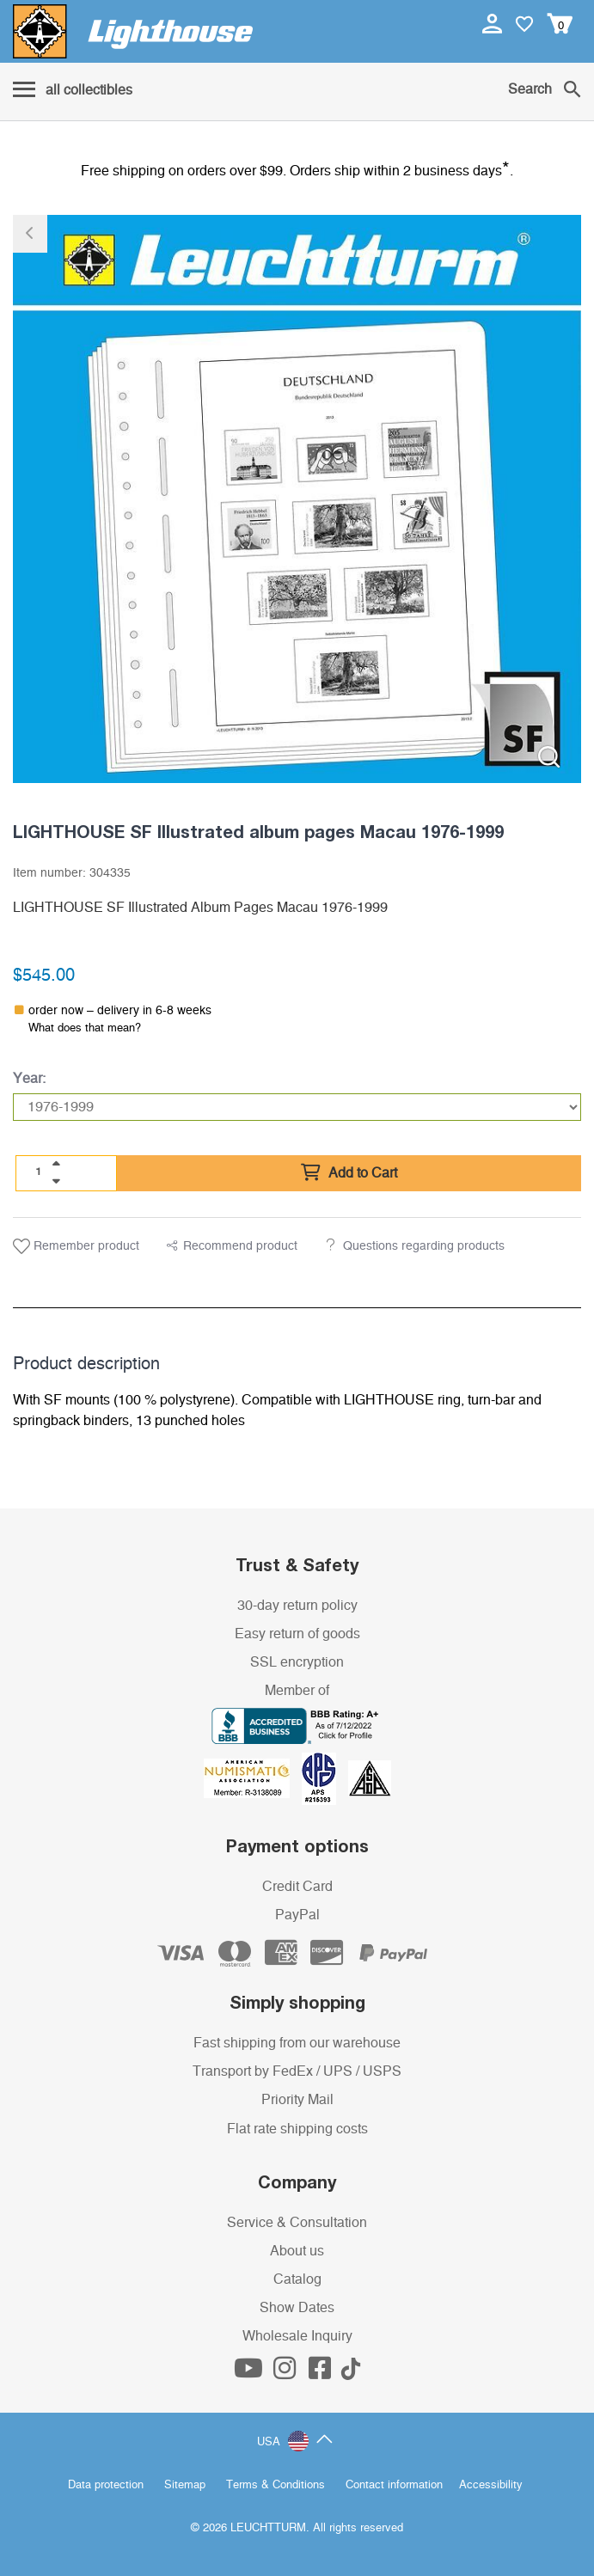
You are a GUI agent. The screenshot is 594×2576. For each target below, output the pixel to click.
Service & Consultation (297, 2223)
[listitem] (297, 499)
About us (297, 2251)
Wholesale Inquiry (297, 2336)
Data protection (106, 2485)
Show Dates (297, 2308)
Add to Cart (349, 1173)
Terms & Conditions (275, 2485)
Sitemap (184, 2485)
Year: (29, 1079)
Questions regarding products (424, 1246)
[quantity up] (56, 1164)
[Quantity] (38, 1172)
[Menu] (72, 91)
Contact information (394, 2485)
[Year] (297, 1107)
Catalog (297, 2279)
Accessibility (491, 2485)
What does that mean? (84, 1028)
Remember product (76, 1246)
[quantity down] (56, 1181)
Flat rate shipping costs (297, 2129)
